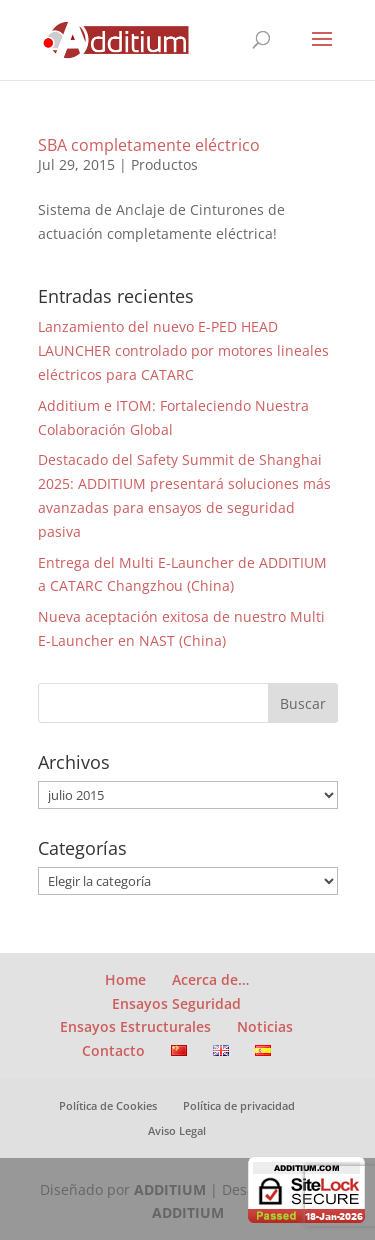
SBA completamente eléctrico (149, 145)
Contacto (113, 1050)
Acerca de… (210, 979)
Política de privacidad (239, 1105)
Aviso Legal (177, 1130)
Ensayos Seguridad (176, 1003)
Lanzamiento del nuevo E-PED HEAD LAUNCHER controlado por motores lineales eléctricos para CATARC (183, 350)
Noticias (265, 1026)
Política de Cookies (108, 1105)
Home (125, 979)
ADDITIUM (170, 1189)
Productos (164, 164)
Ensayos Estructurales (135, 1026)
